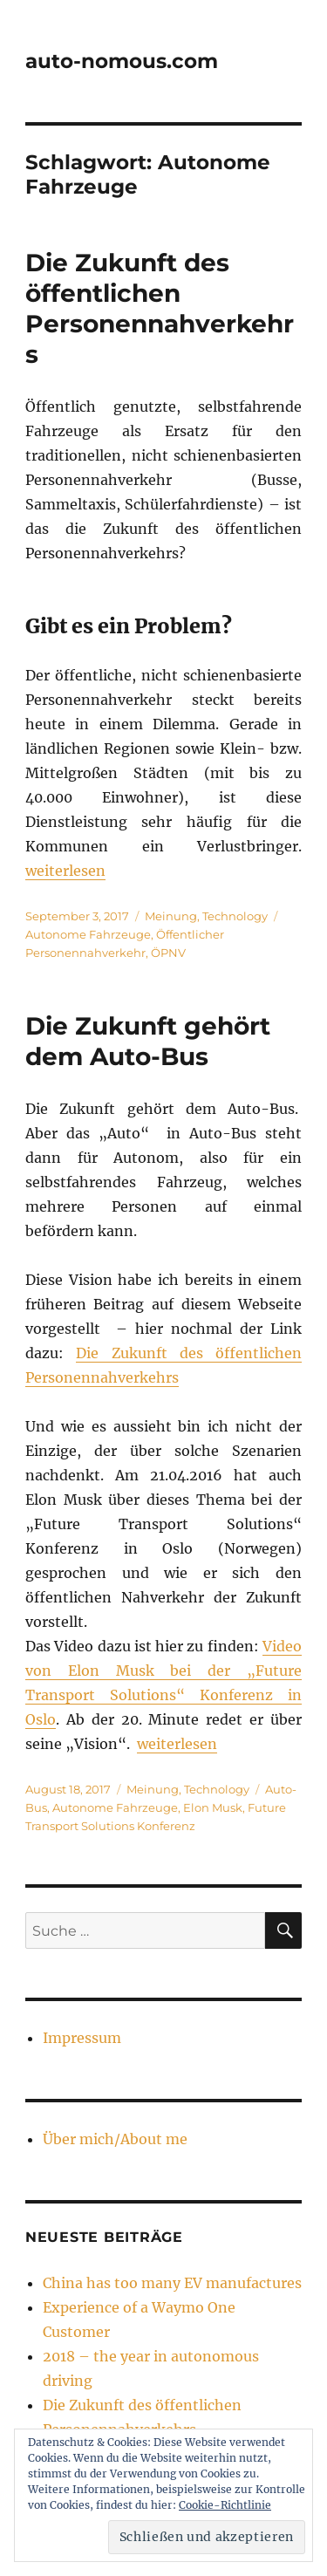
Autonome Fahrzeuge (88, 934)
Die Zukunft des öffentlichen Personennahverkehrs (159, 308)
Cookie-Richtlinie (225, 2504)
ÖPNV (168, 953)
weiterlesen (65, 870)
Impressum (82, 2037)
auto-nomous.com (121, 61)
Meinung (171, 916)
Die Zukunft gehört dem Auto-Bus (147, 1041)
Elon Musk (212, 1807)
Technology (235, 916)
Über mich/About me (115, 2139)
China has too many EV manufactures (172, 2283)
